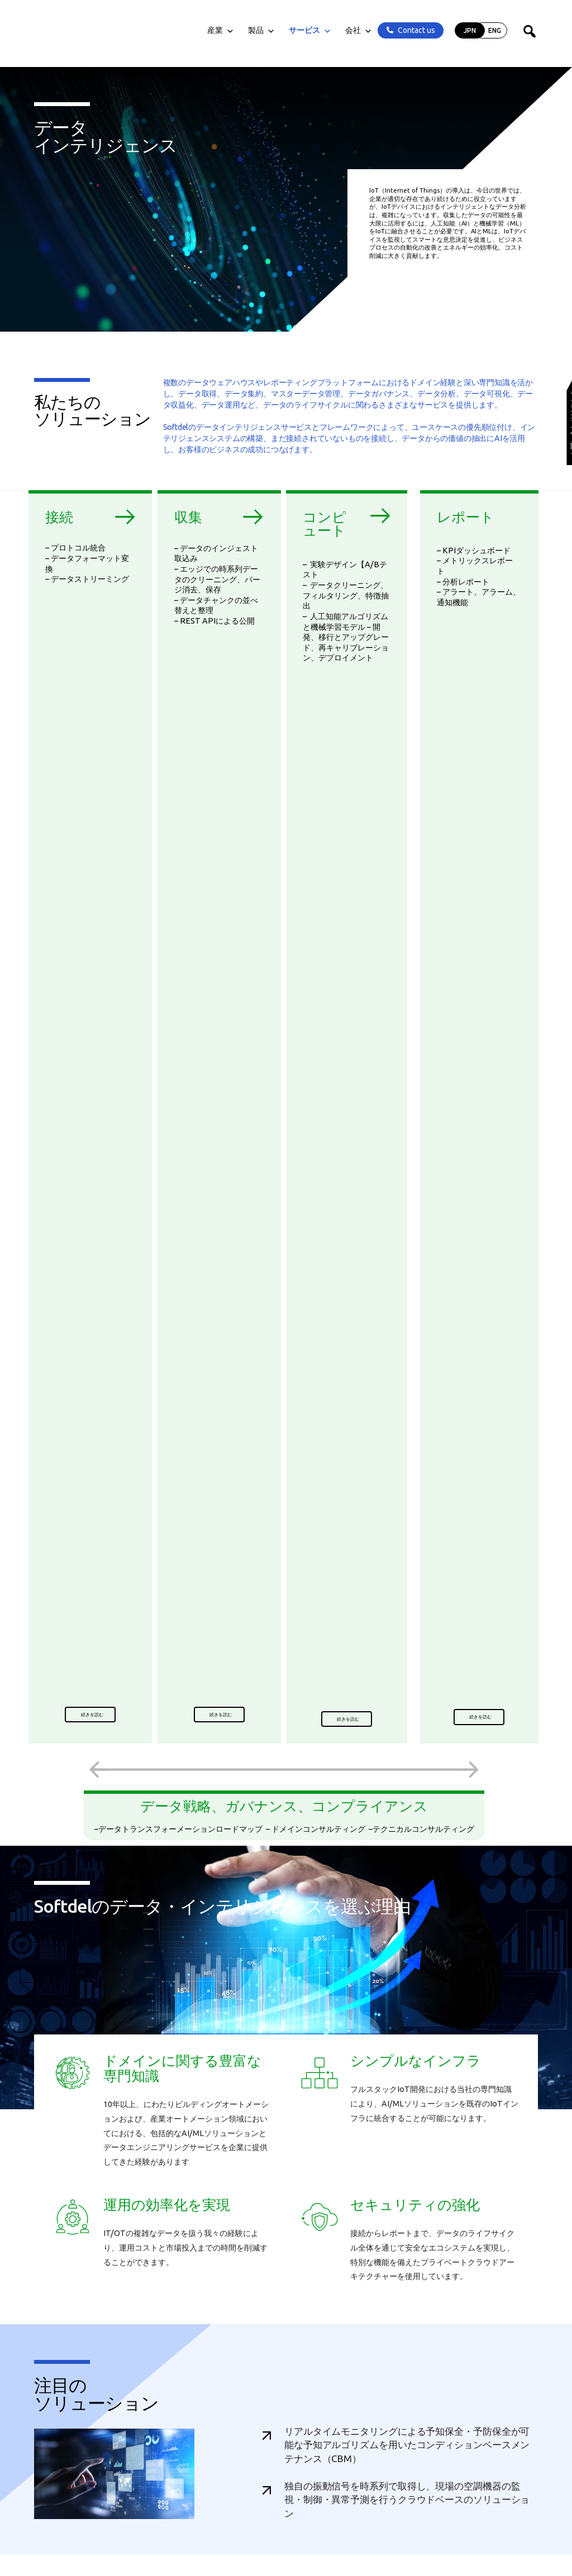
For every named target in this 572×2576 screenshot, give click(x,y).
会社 (358, 30)
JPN (470, 30)
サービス (310, 30)
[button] (90, 1715)
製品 (261, 30)
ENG (494, 30)
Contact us (416, 30)
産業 (220, 30)
